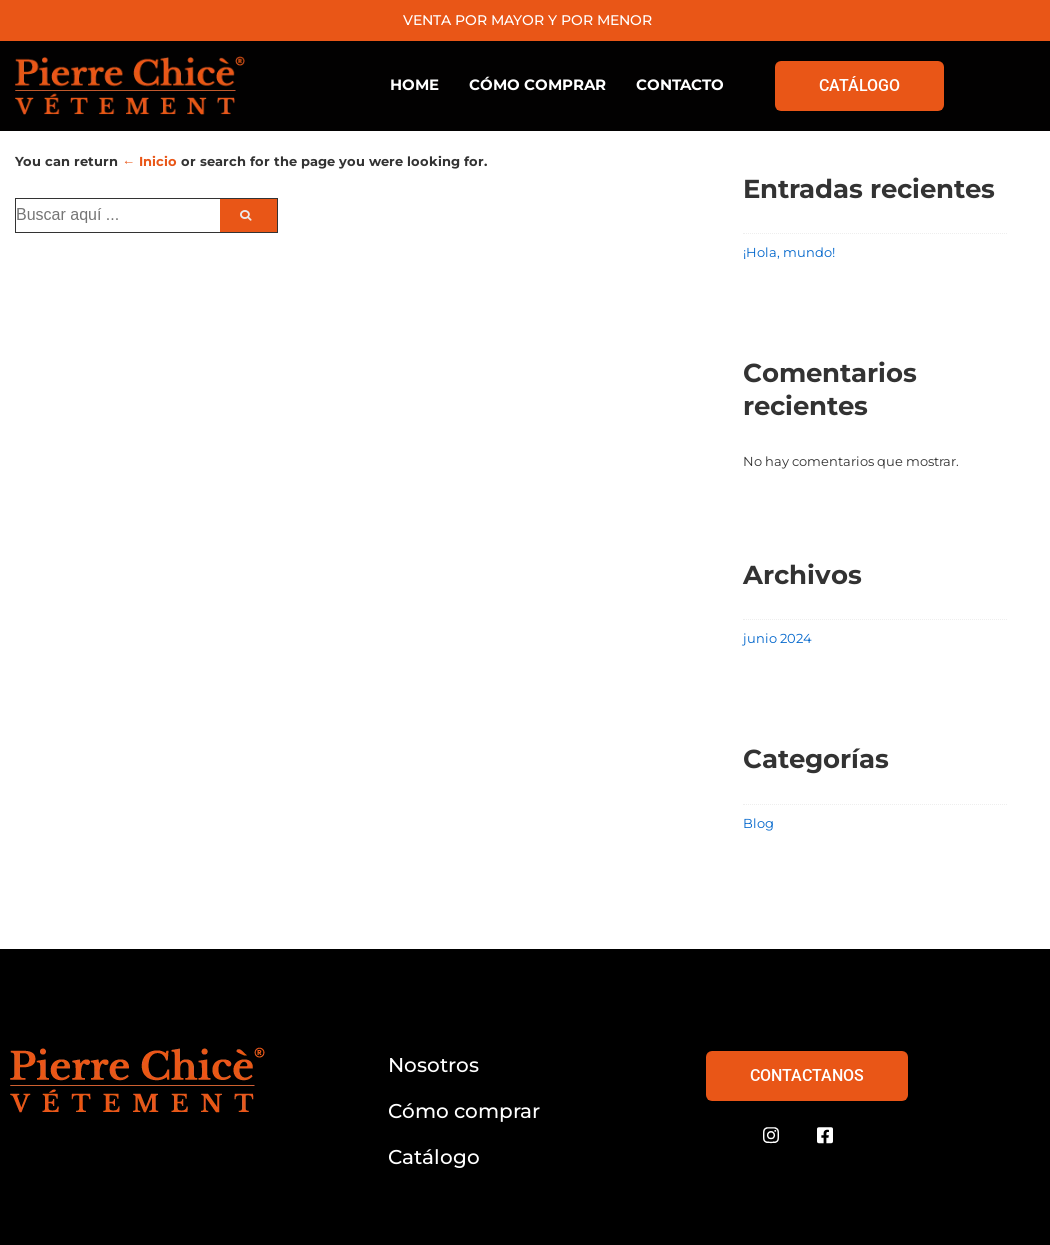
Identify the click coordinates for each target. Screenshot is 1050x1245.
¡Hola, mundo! (789, 252)
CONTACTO (680, 84)
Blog (758, 823)
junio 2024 (777, 638)
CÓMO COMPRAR (537, 84)
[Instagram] (771, 1136)
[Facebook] (825, 1136)
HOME (414, 84)
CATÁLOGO (859, 85)
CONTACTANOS (807, 1075)
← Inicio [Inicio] (149, 161)
